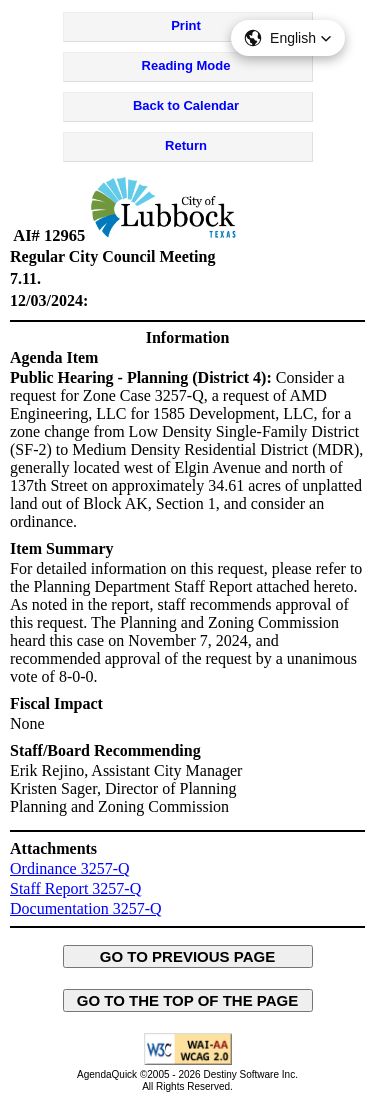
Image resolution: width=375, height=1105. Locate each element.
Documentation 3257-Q (86, 908)
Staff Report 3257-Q (75, 888)
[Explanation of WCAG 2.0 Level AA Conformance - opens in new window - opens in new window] (188, 1061)
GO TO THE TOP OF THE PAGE (188, 1000)
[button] (288, 38)
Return (186, 145)
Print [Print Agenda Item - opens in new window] (186, 25)
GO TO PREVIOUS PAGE (188, 956)
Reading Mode (186, 65)
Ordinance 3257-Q (70, 868)
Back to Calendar (186, 105)
